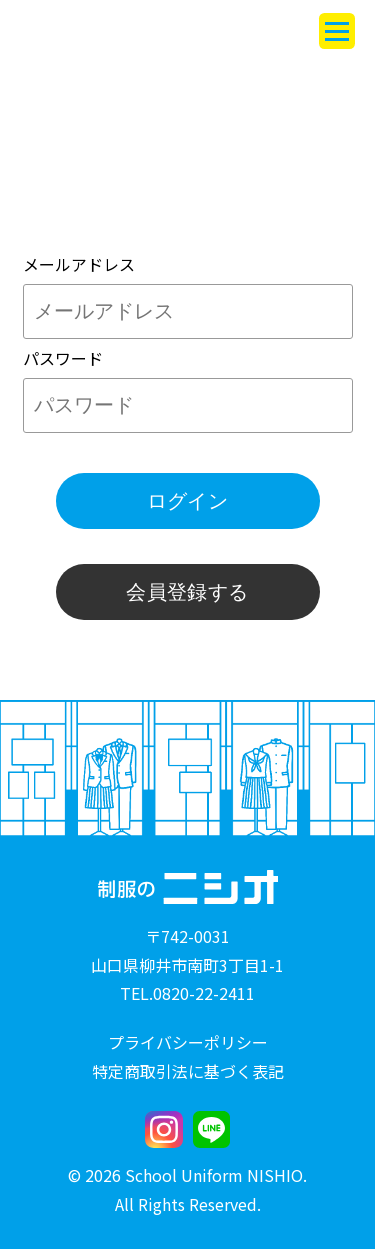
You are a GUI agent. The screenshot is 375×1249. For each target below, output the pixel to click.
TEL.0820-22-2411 (187, 993)
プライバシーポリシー (188, 1042)
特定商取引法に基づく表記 (188, 1071)
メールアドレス (79, 264)
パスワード (63, 358)
